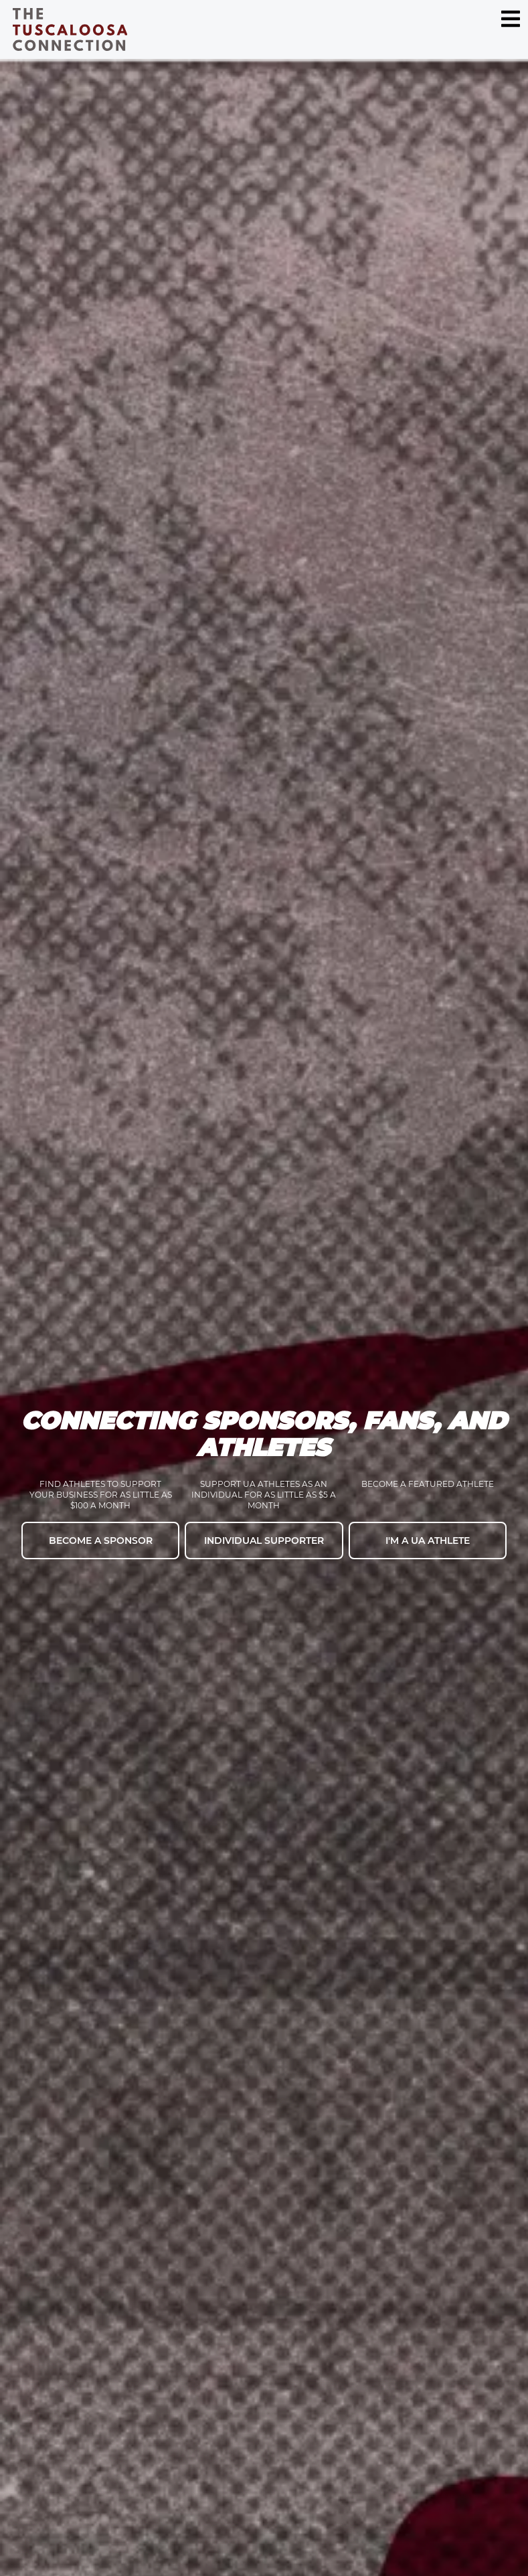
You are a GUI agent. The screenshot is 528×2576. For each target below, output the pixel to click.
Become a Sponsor (101, 1540)
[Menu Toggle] (510, 19)
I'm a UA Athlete (427, 1540)
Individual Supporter (264, 1540)
